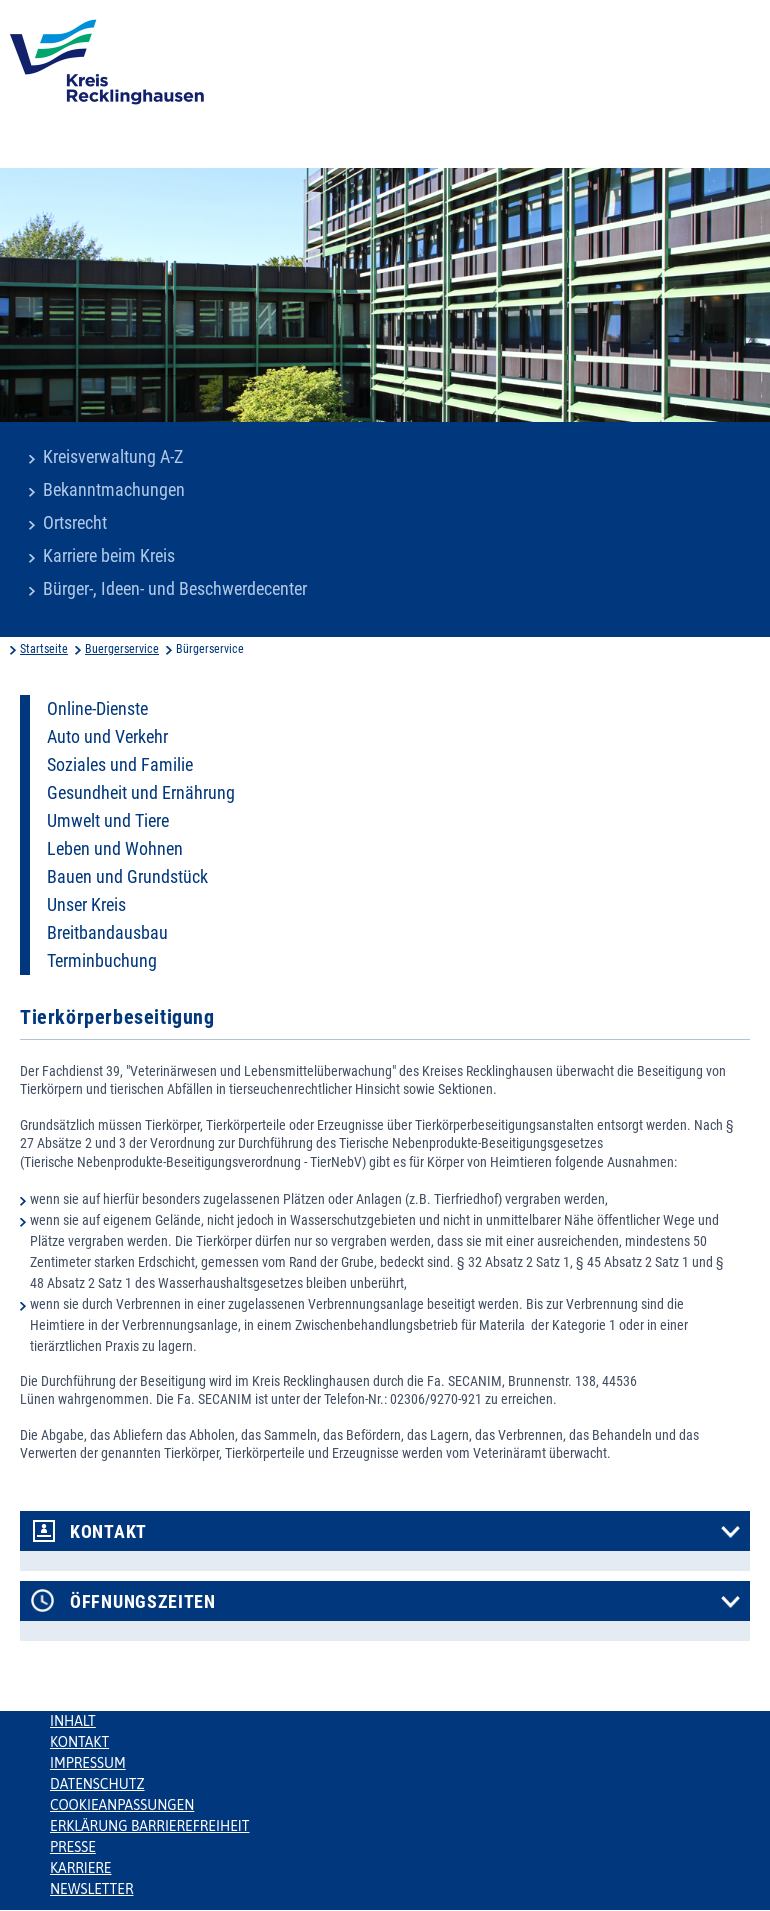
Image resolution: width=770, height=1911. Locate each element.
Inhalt (73, 1721)
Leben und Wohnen (115, 849)
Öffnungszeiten (143, 1602)
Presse (73, 1847)
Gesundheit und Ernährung (141, 793)
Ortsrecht (75, 523)
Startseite (44, 649)
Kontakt (108, 1532)
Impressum (88, 1763)
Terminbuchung (102, 961)
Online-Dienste (97, 709)
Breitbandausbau (107, 933)
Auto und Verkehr (107, 737)
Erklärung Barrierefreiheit (149, 1826)
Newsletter (91, 1889)
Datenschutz (97, 1784)
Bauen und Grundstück (127, 877)
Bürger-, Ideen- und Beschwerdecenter (175, 589)
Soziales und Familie (120, 765)
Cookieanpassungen (122, 1805)
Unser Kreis (86, 905)
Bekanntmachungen (114, 490)
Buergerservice (122, 649)
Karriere (81, 1868)
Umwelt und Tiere (108, 821)
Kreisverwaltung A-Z (113, 457)
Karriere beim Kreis (109, 556)
